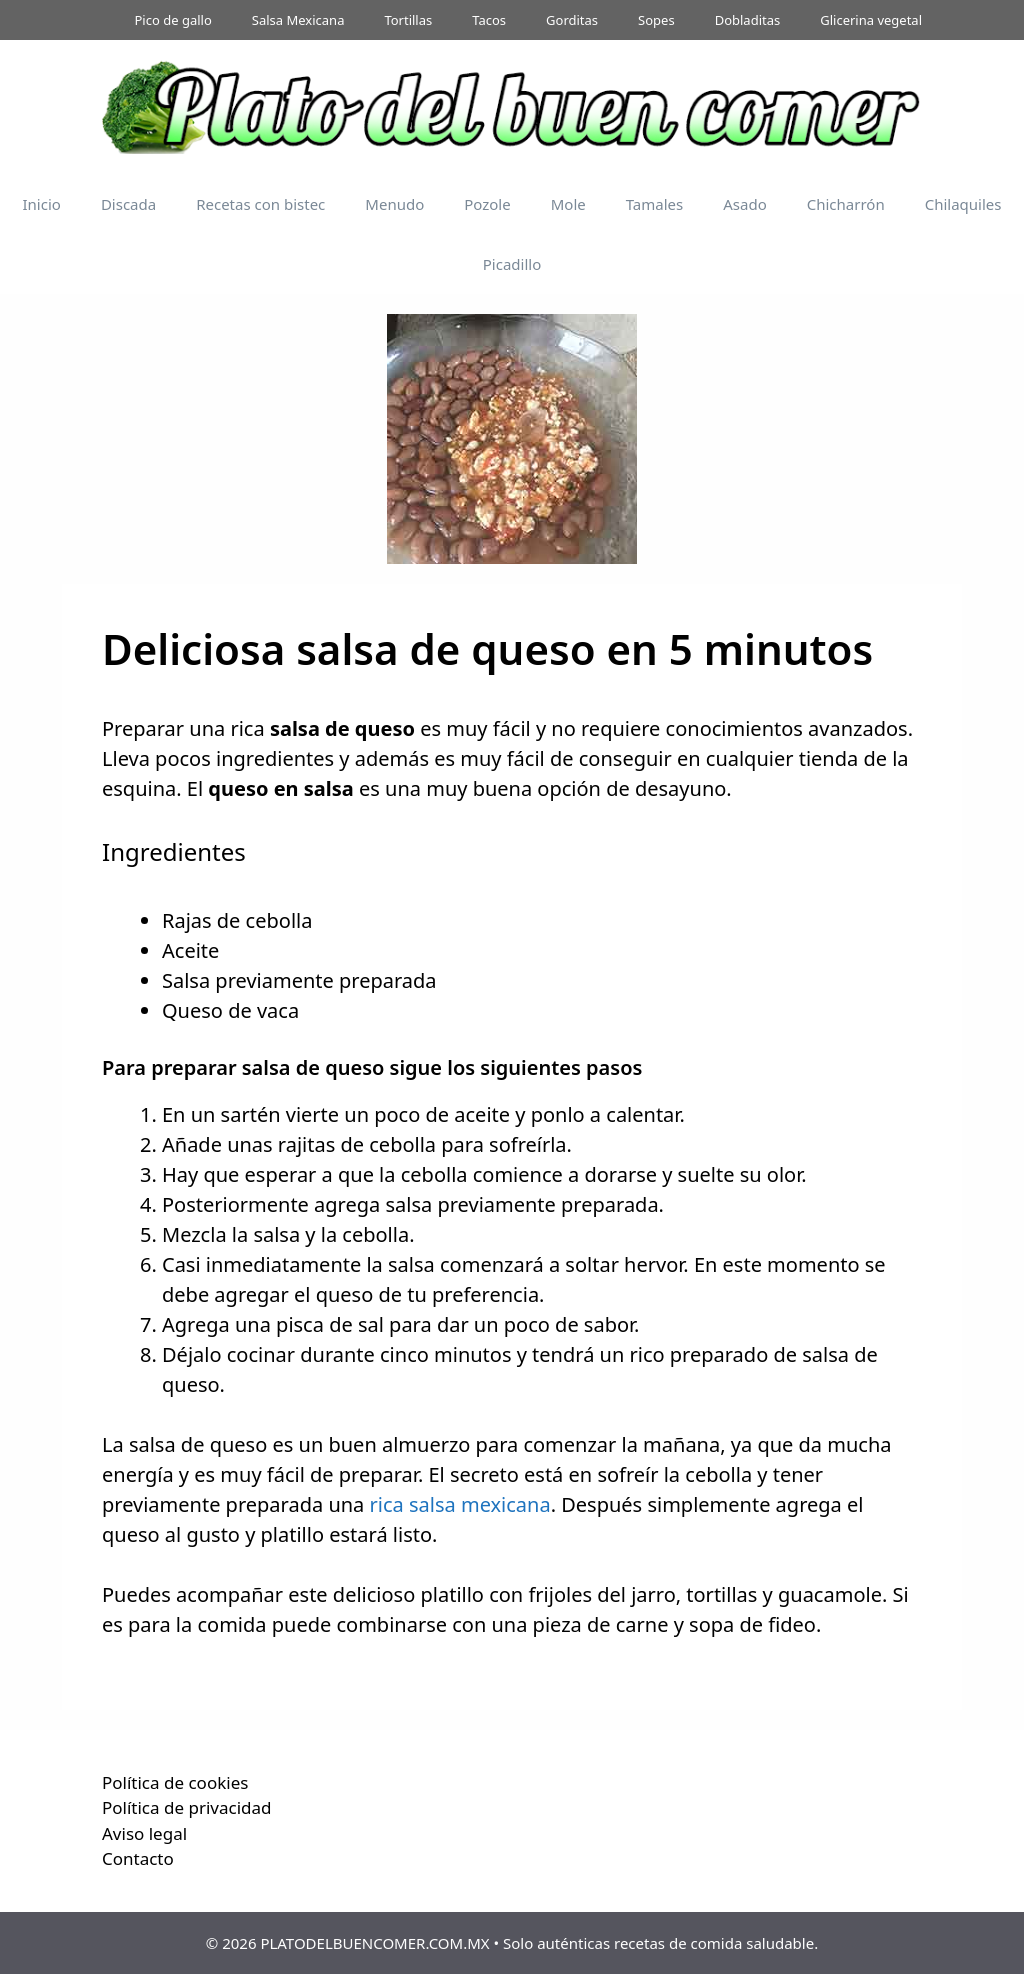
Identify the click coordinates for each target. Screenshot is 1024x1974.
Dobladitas (748, 20)
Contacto (138, 1858)
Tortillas (408, 20)
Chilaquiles (963, 204)
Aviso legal (144, 1833)
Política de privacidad (186, 1807)
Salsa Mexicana (298, 20)
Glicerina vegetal (871, 20)
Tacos (489, 20)
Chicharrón (846, 204)
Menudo (394, 204)
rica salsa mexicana (460, 1504)
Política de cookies (175, 1782)
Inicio (42, 204)
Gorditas (572, 20)
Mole (568, 204)
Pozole (487, 204)
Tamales (655, 204)
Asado (745, 204)
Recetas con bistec (260, 204)
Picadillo (512, 264)
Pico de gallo (173, 20)
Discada (128, 204)
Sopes (656, 20)
